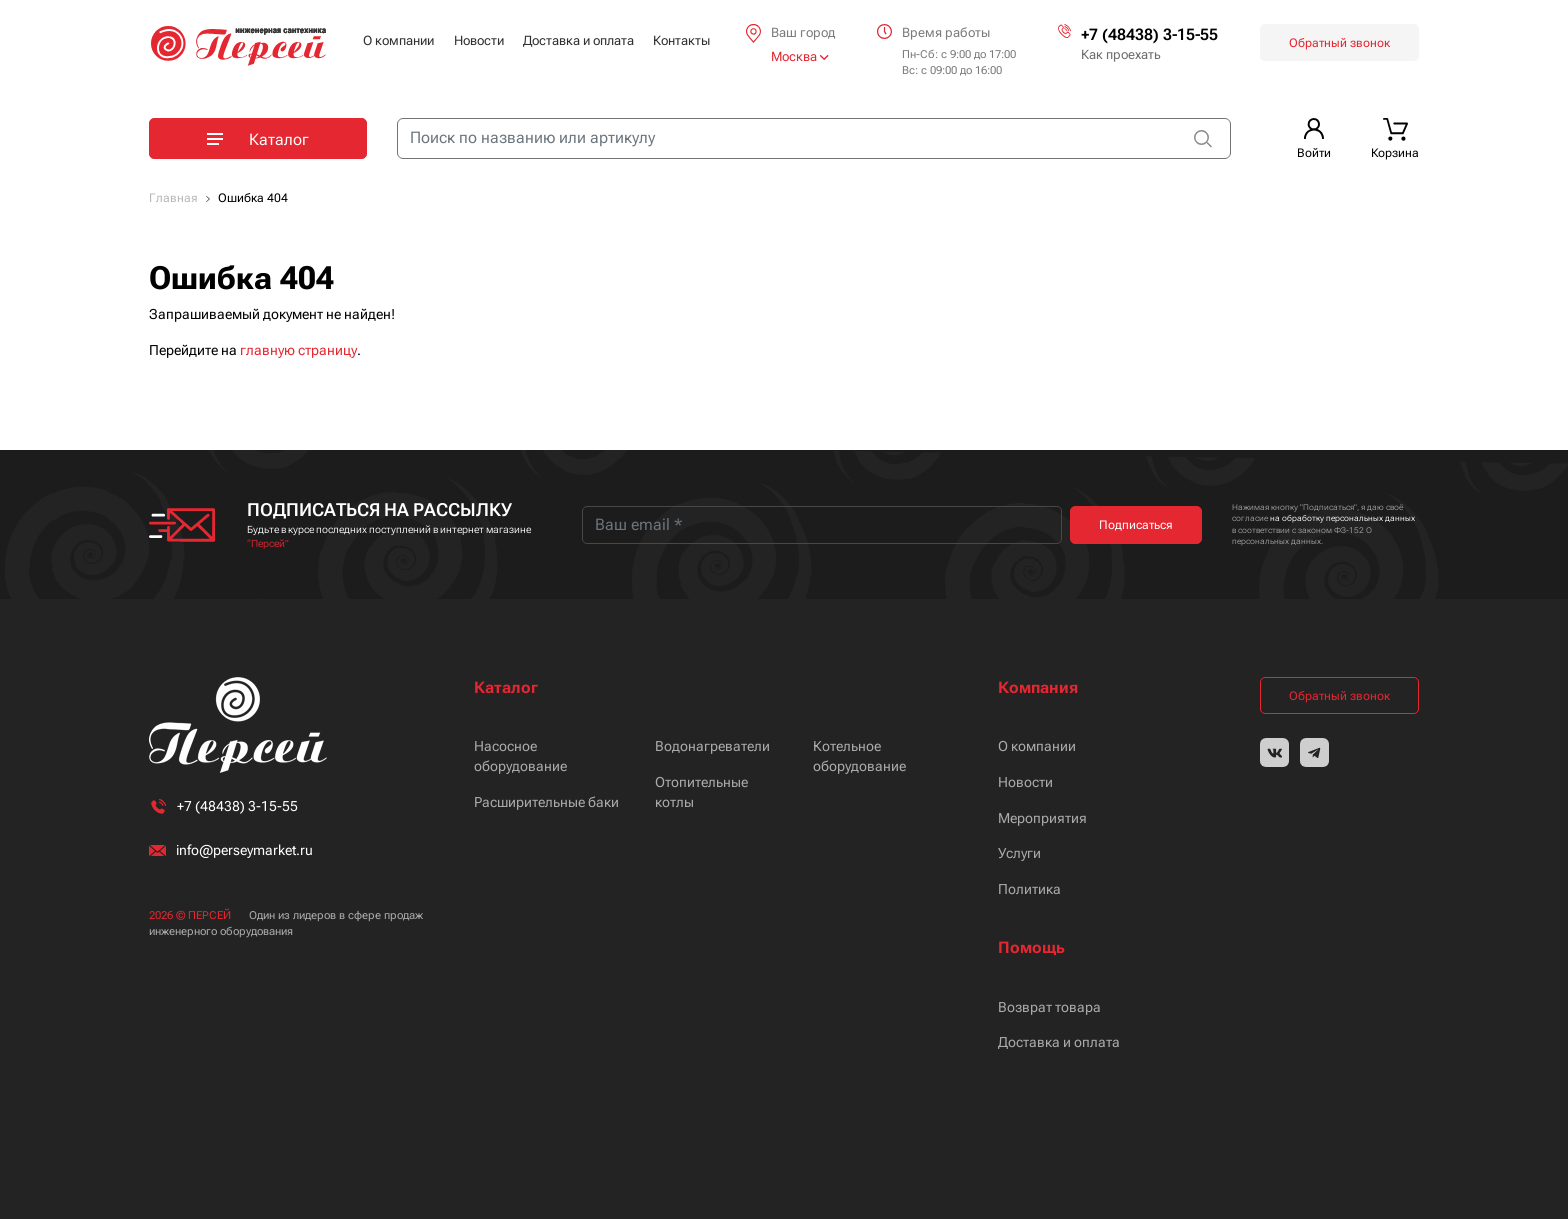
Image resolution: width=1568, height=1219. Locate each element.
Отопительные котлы (701, 792)
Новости (479, 40)
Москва (799, 56)
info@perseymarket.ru (244, 850)
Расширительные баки (546, 802)
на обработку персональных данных (1342, 518)
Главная (173, 198)
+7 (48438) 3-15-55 (1149, 34)
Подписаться (1136, 525)
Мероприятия (1042, 818)
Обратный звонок (1339, 43)
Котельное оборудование (859, 756)
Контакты (681, 40)
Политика (1029, 889)
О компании (398, 40)
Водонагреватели (712, 746)
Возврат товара (1049, 1007)
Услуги (1019, 853)
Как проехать (1121, 54)
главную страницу (298, 350)
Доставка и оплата (578, 40)
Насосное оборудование (520, 756)
